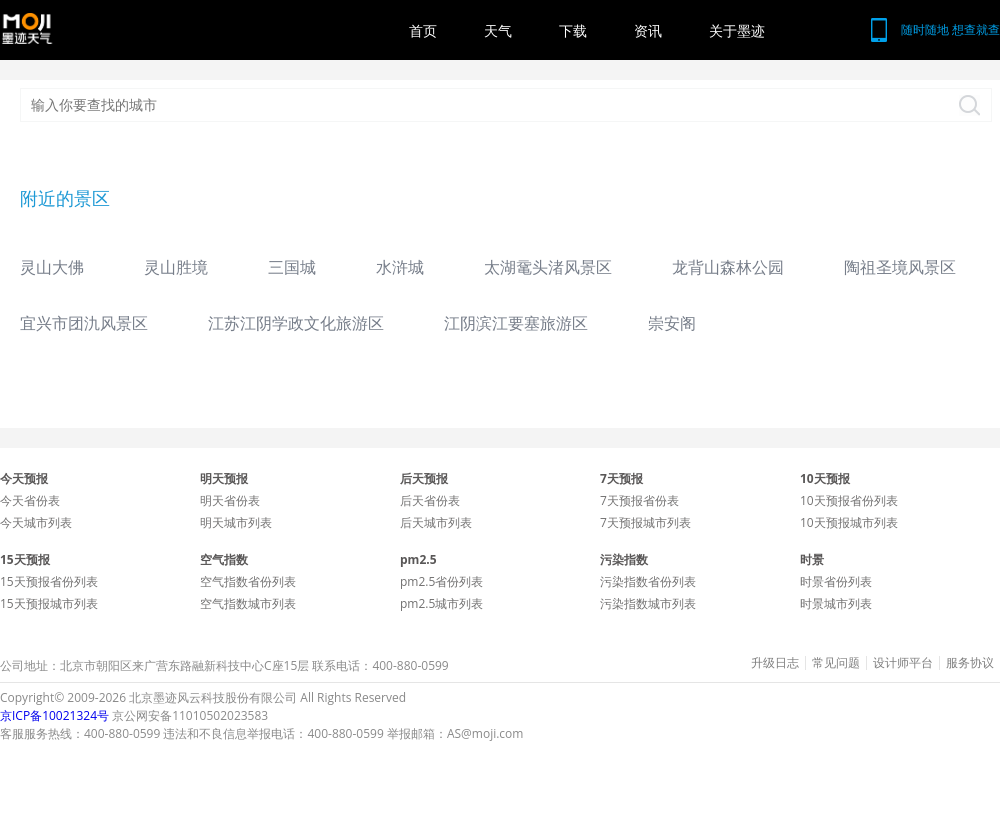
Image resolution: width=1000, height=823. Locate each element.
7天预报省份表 (639, 500)
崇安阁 (672, 323)
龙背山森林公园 (728, 267)
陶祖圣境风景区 (900, 267)
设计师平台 (903, 663)
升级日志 (775, 663)
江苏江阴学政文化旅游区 (296, 323)
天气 (498, 30)
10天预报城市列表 (849, 522)
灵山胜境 (176, 267)
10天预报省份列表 (849, 500)
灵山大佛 (52, 267)
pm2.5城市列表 (441, 603)
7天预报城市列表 (645, 522)
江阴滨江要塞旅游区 (516, 323)
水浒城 (400, 267)
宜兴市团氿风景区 (84, 323)
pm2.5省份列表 (441, 581)
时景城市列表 (836, 603)
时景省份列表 (836, 581)
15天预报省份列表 (49, 581)
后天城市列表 (436, 522)
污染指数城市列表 (648, 603)
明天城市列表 (236, 522)
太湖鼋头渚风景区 (548, 267)
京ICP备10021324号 (54, 715)
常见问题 (836, 663)
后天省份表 (430, 500)
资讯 (648, 30)
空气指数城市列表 (248, 603)
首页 (423, 30)
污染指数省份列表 (648, 581)
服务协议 (970, 663)
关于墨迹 (737, 30)
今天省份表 (30, 500)
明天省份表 (230, 500)
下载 (573, 30)
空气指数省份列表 (248, 581)
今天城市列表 (36, 522)
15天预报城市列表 (49, 603)
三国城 (292, 267)
